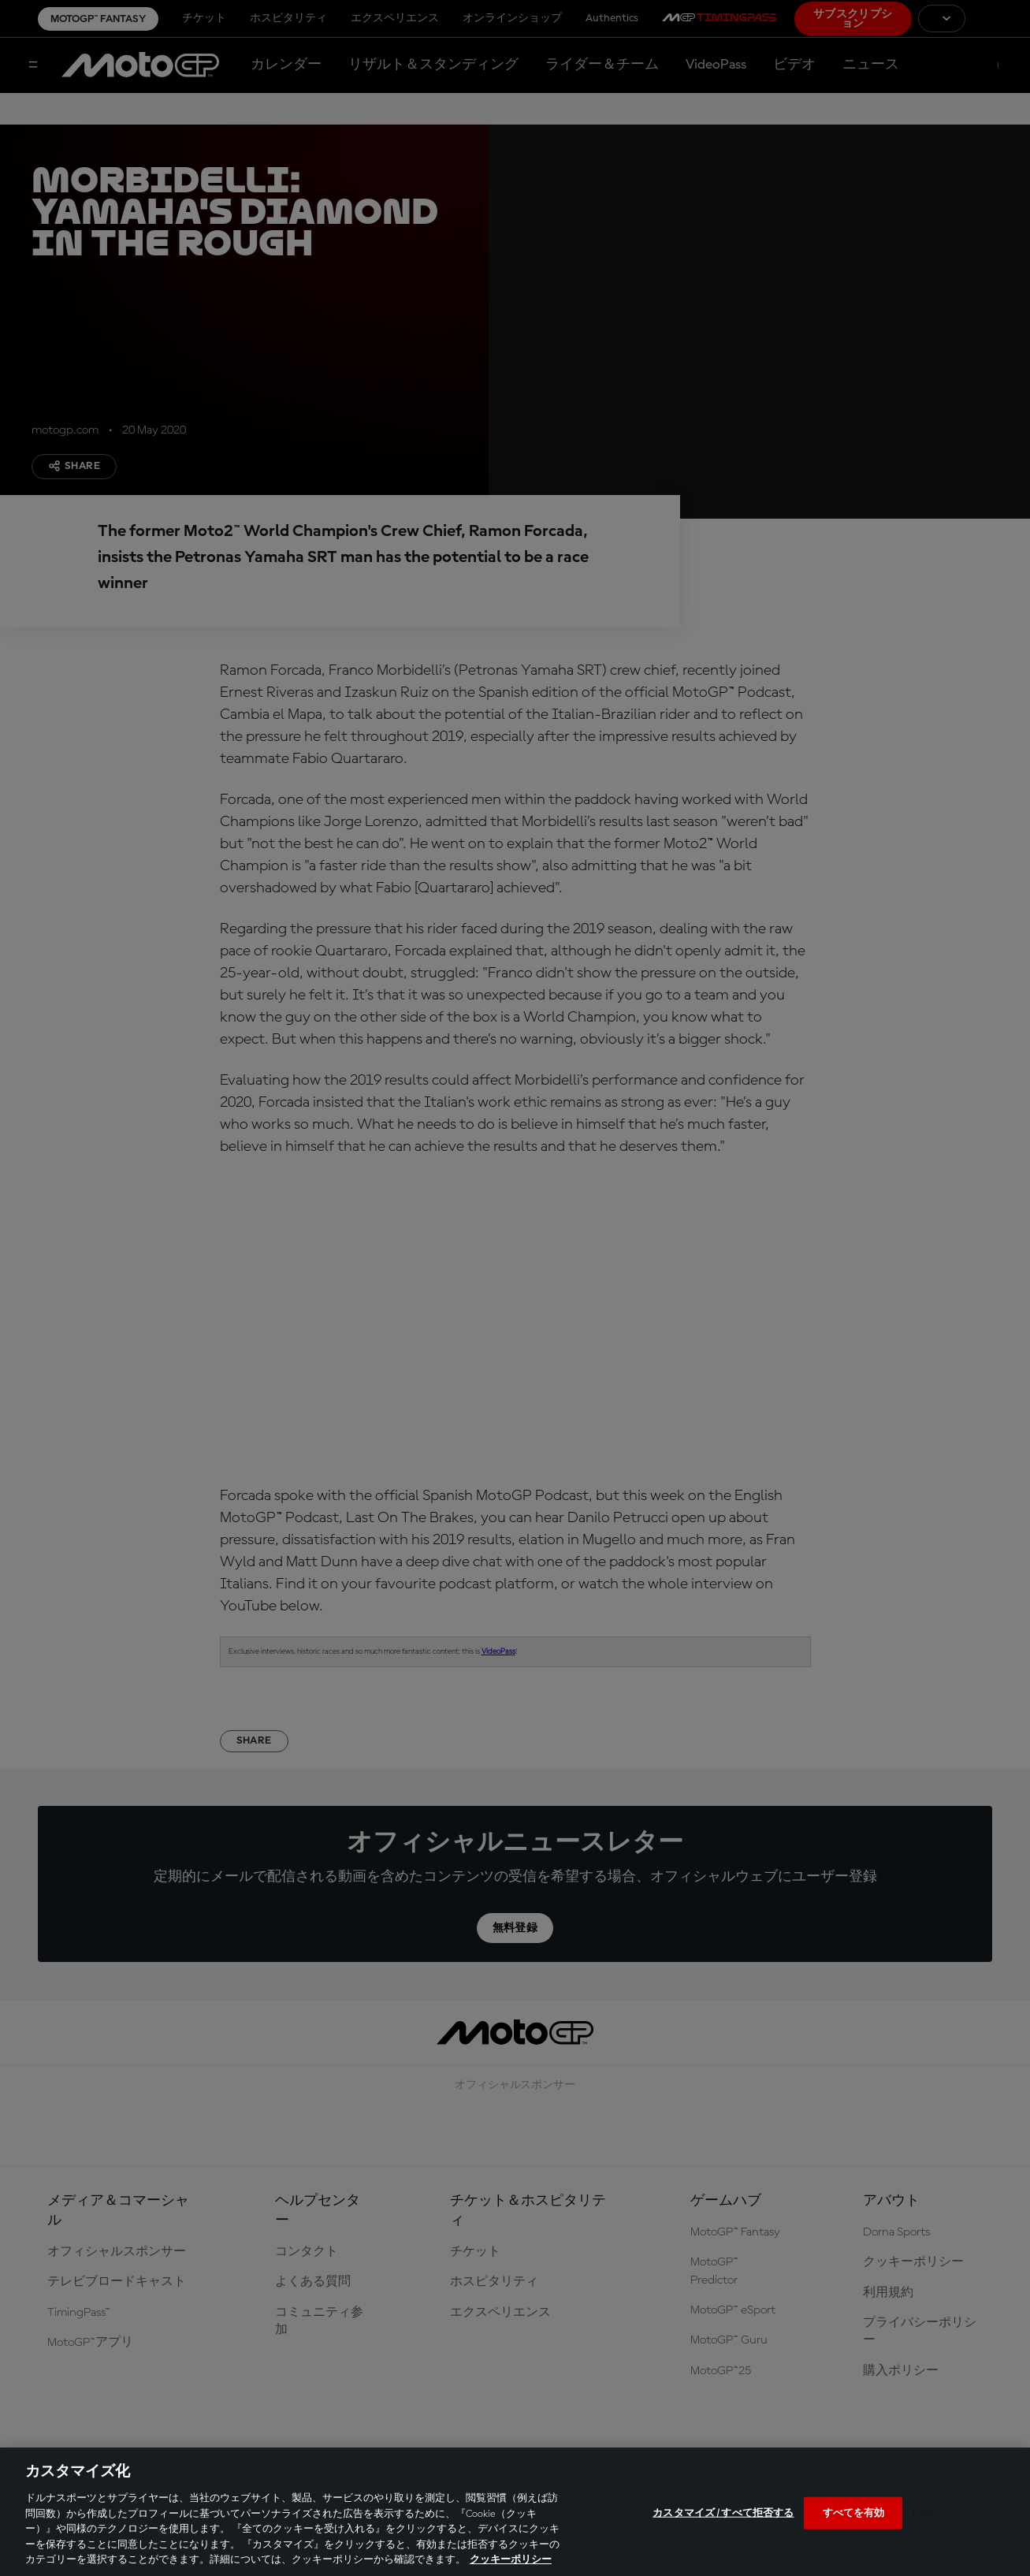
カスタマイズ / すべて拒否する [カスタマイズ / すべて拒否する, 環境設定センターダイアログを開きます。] (723, 2512)
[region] (515, 2512)
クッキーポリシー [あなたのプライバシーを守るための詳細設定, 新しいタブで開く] (511, 2560)
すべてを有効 (854, 2512)
